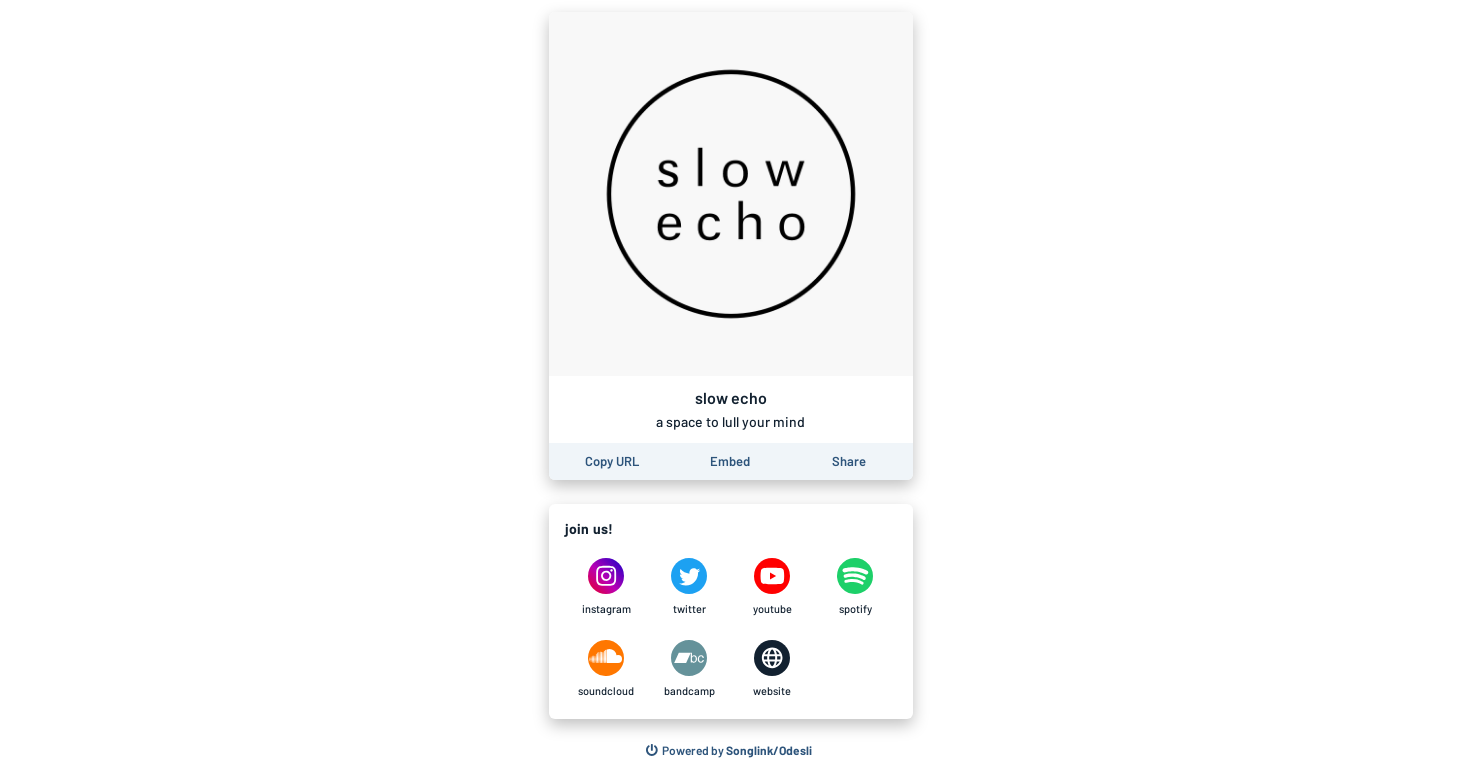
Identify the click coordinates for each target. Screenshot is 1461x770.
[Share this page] (849, 461)
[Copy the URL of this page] (612, 461)
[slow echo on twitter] (689, 587)
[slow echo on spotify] (855, 587)
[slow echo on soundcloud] (606, 669)
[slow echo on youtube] (772, 587)
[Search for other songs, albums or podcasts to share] (729, 751)
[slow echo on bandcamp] (689, 669)
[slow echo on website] (772, 669)
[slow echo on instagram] (606, 587)
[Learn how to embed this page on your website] (730, 461)
